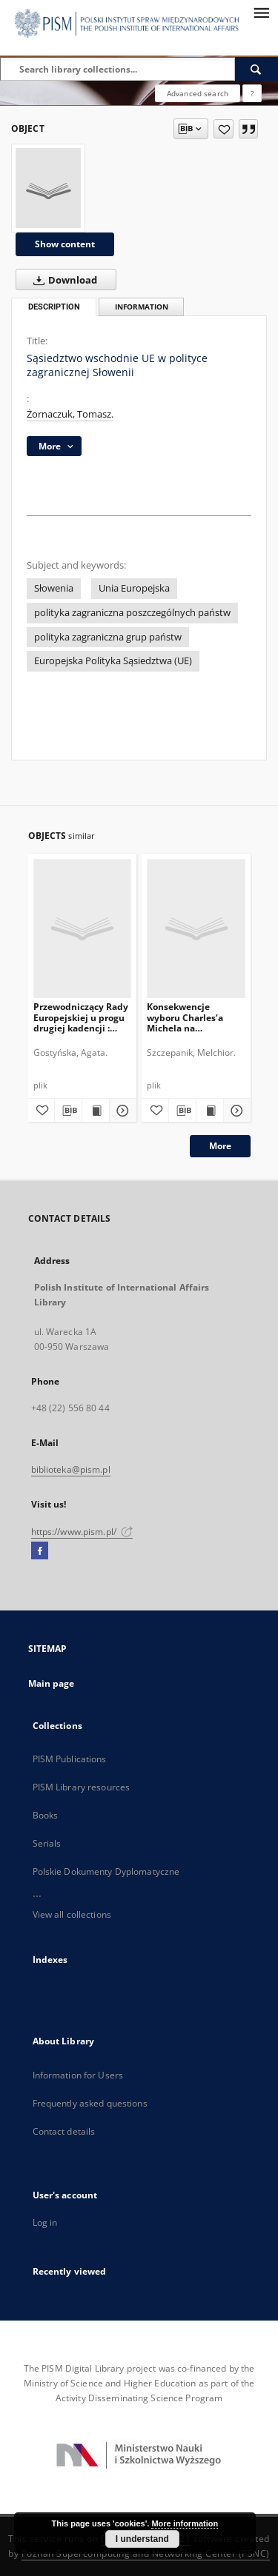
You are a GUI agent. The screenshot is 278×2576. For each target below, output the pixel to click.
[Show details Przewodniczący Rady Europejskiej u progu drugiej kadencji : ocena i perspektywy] (120, 1110)
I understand (142, 2539)
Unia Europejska (134, 588)
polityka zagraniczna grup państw (108, 637)
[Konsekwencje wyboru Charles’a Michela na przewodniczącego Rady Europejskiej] (196, 928)
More (220, 1146)
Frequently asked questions (90, 2103)
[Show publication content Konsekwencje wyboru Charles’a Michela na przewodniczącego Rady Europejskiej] (209, 1110)
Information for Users (78, 2075)
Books (46, 1815)
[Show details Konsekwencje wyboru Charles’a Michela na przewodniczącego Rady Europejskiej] (235, 1110)
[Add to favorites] (224, 128)
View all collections (72, 1914)
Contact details (64, 2131)
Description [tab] (54, 307)
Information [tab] (141, 307)
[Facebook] (39, 1551)
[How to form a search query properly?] (252, 93)
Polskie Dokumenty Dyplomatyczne (106, 1871)
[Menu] (261, 12)
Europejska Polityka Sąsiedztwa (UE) (113, 661)
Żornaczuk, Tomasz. (70, 414)
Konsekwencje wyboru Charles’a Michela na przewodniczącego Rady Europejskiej (187, 1017)
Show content (65, 244)
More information (184, 2523)
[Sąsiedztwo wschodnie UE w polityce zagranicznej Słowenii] (48, 188)
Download (62, 280)
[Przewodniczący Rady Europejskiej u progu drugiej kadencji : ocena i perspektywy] (82, 928)
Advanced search (197, 93)
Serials (47, 1843)
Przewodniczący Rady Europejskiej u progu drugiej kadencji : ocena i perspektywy (80, 1017)
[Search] (256, 69)
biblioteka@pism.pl (70, 1469)
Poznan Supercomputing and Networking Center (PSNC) (145, 2553)
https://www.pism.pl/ (82, 1531)
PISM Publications (70, 1759)
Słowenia (53, 588)
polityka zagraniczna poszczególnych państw (132, 612)
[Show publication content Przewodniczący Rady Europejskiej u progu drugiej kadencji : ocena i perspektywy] (95, 1110)
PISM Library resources (81, 1787)
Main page (51, 1683)
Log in (45, 2222)
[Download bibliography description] (68, 1110)
